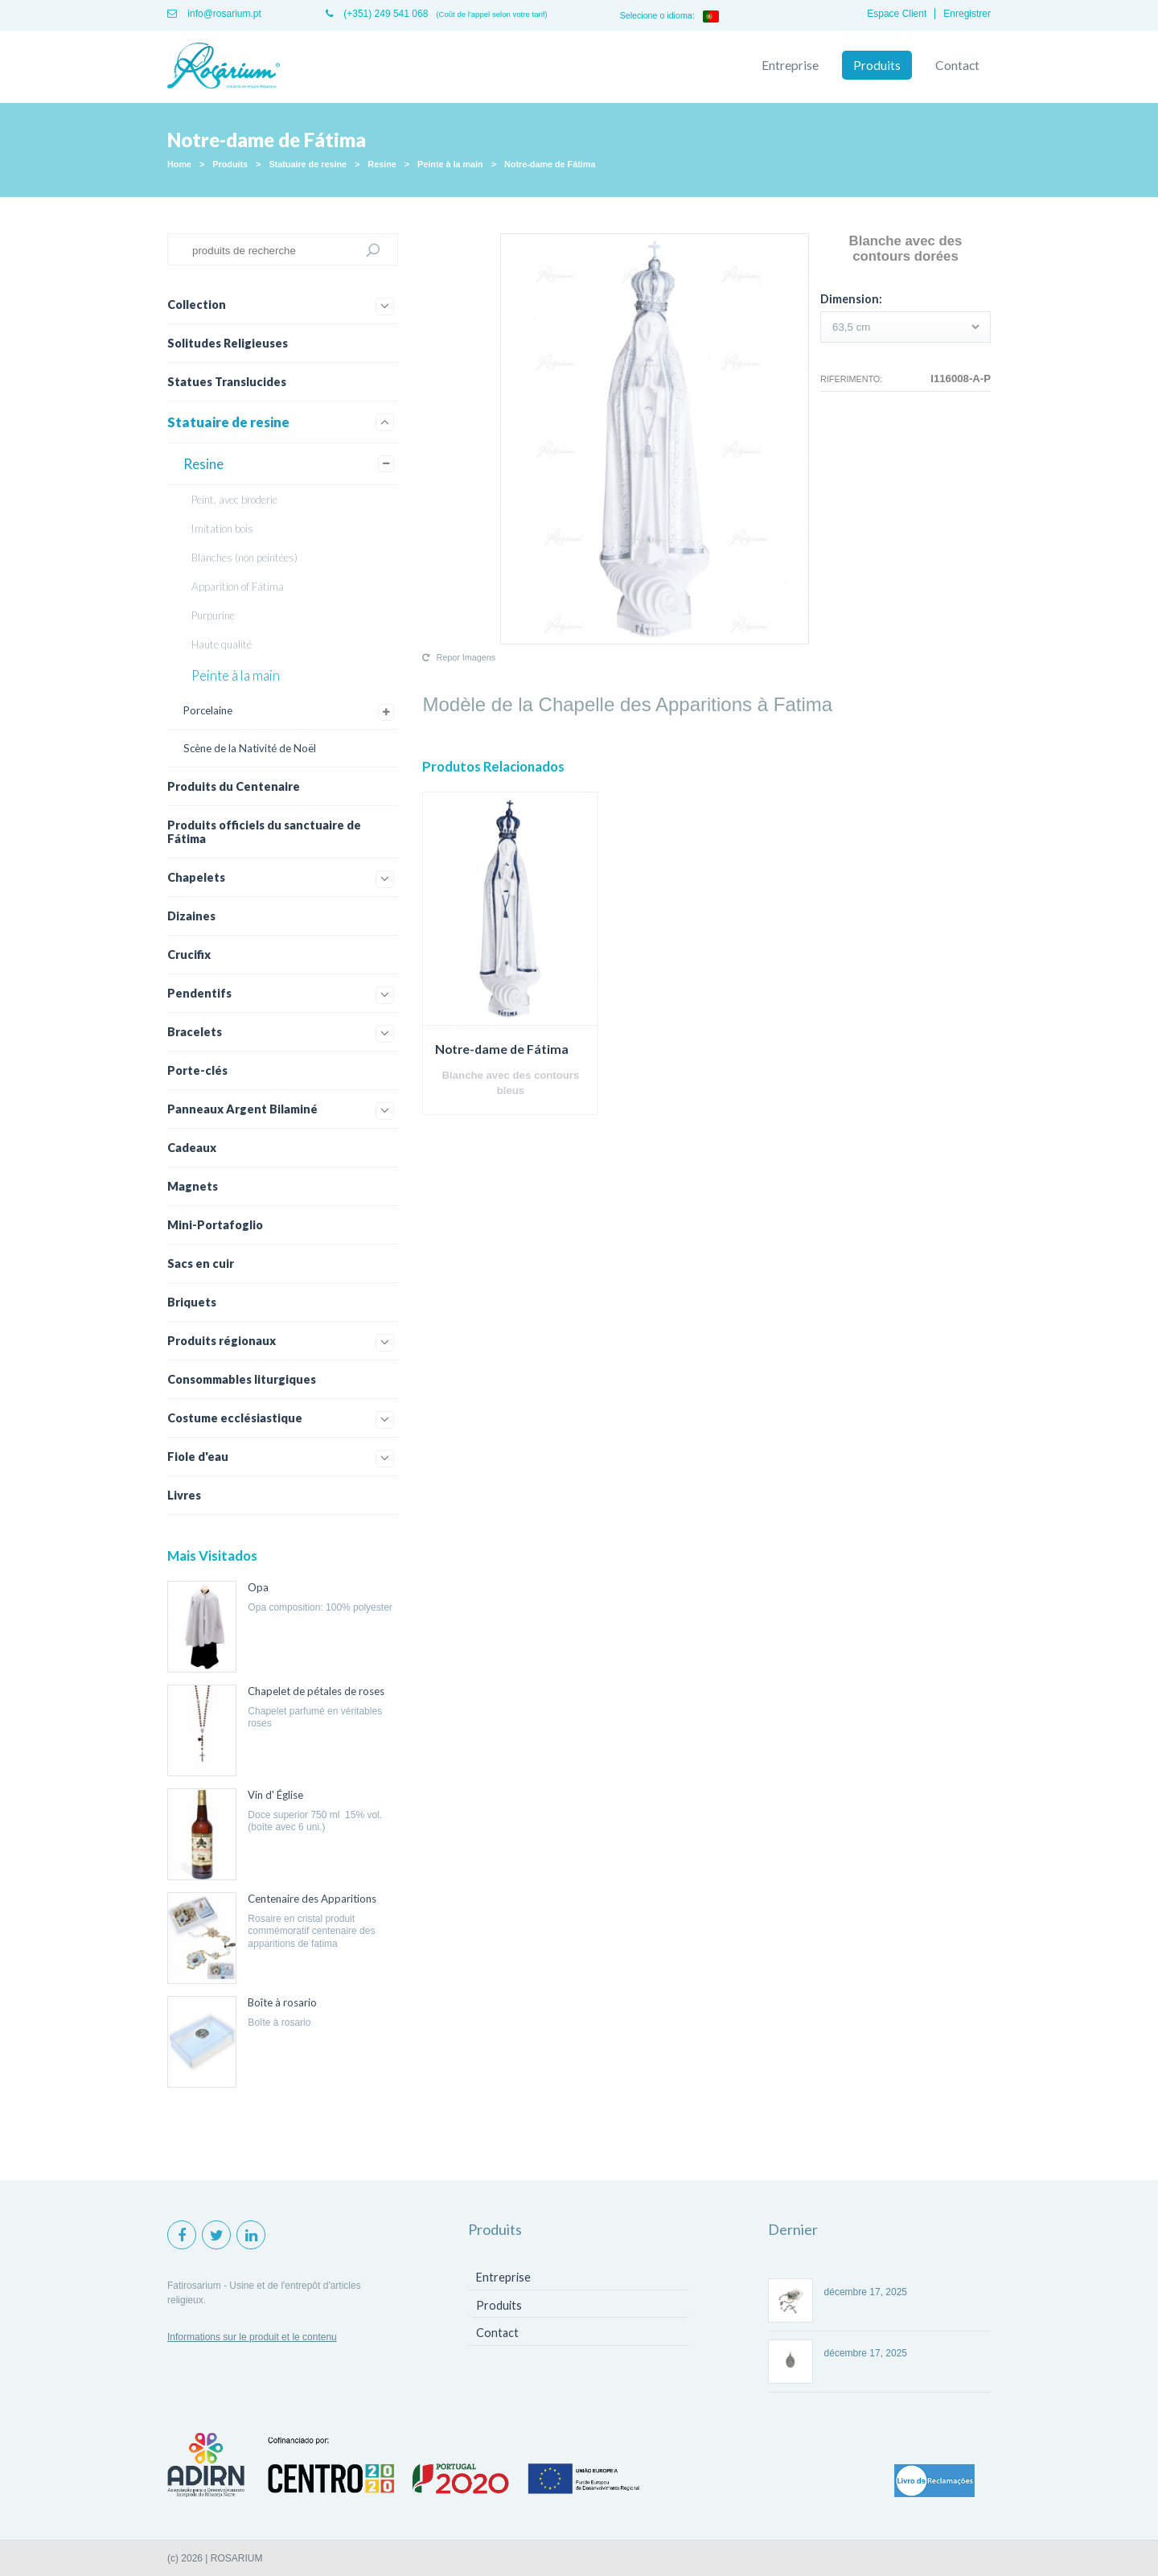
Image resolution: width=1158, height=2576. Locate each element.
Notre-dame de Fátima (549, 164)
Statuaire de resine (308, 164)
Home (179, 164)
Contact (957, 65)
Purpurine (213, 615)
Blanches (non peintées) (244, 557)
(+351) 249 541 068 (377, 13)
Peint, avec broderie (234, 499)
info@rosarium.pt (214, 13)
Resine (382, 164)
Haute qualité (221, 644)
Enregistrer (967, 13)
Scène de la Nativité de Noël (249, 748)
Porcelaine (207, 710)
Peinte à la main (450, 164)
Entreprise (790, 65)
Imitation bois (222, 528)
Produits (877, 65)
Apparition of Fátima (237, 586)
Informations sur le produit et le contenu (252, 2337)
